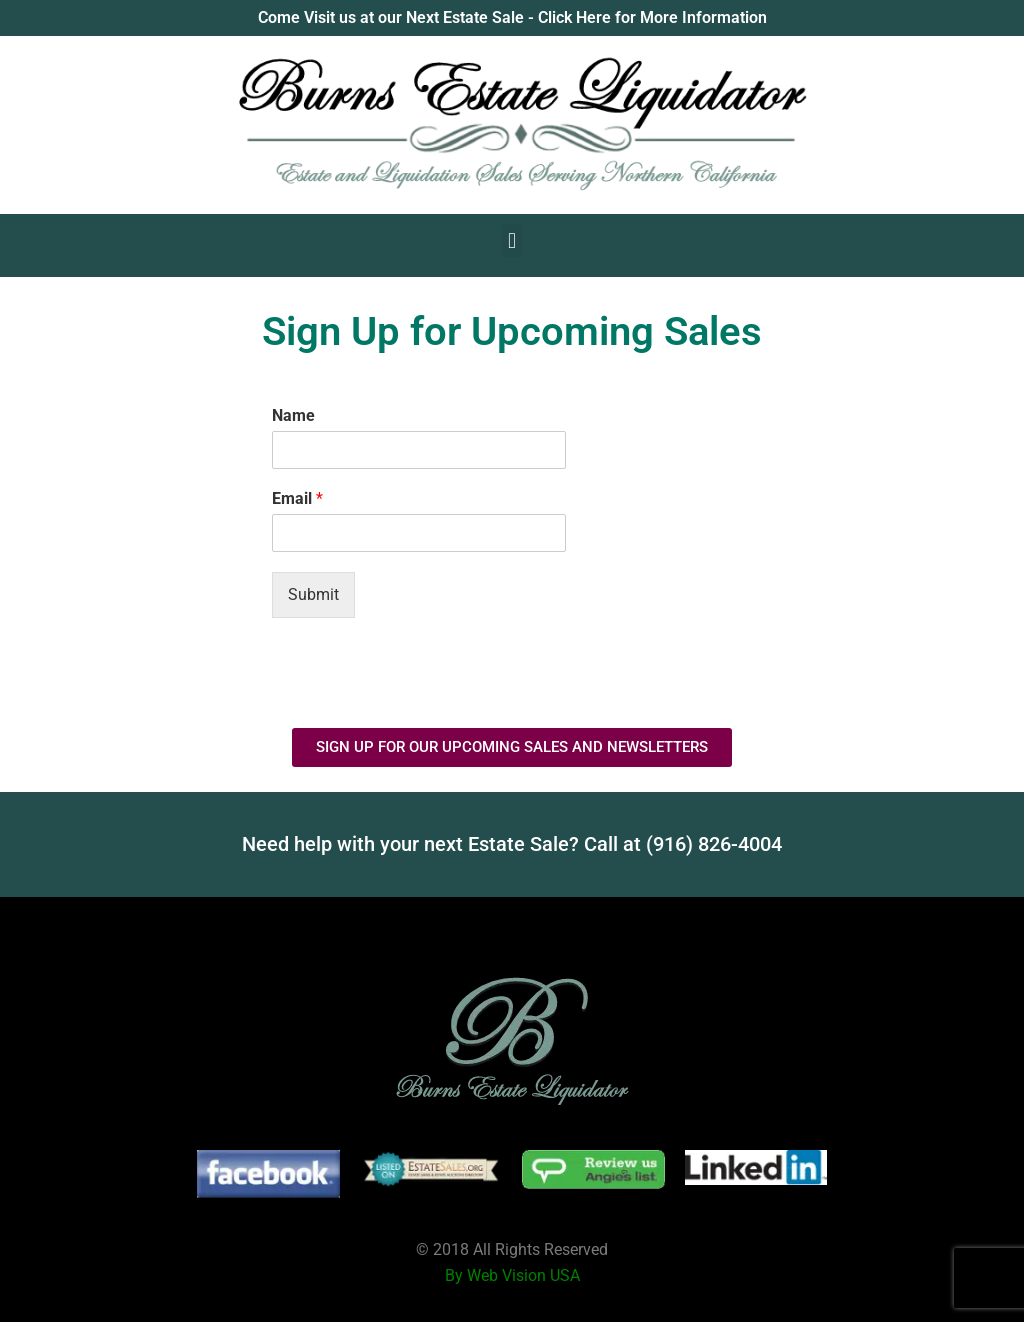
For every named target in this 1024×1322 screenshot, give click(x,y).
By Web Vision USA (512, 1275)
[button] (511, 240)
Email (297, 498)
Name (293, 415)
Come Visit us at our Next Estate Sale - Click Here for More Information (512, 17)
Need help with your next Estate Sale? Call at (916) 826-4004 (512, 844)
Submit (313, 594)
